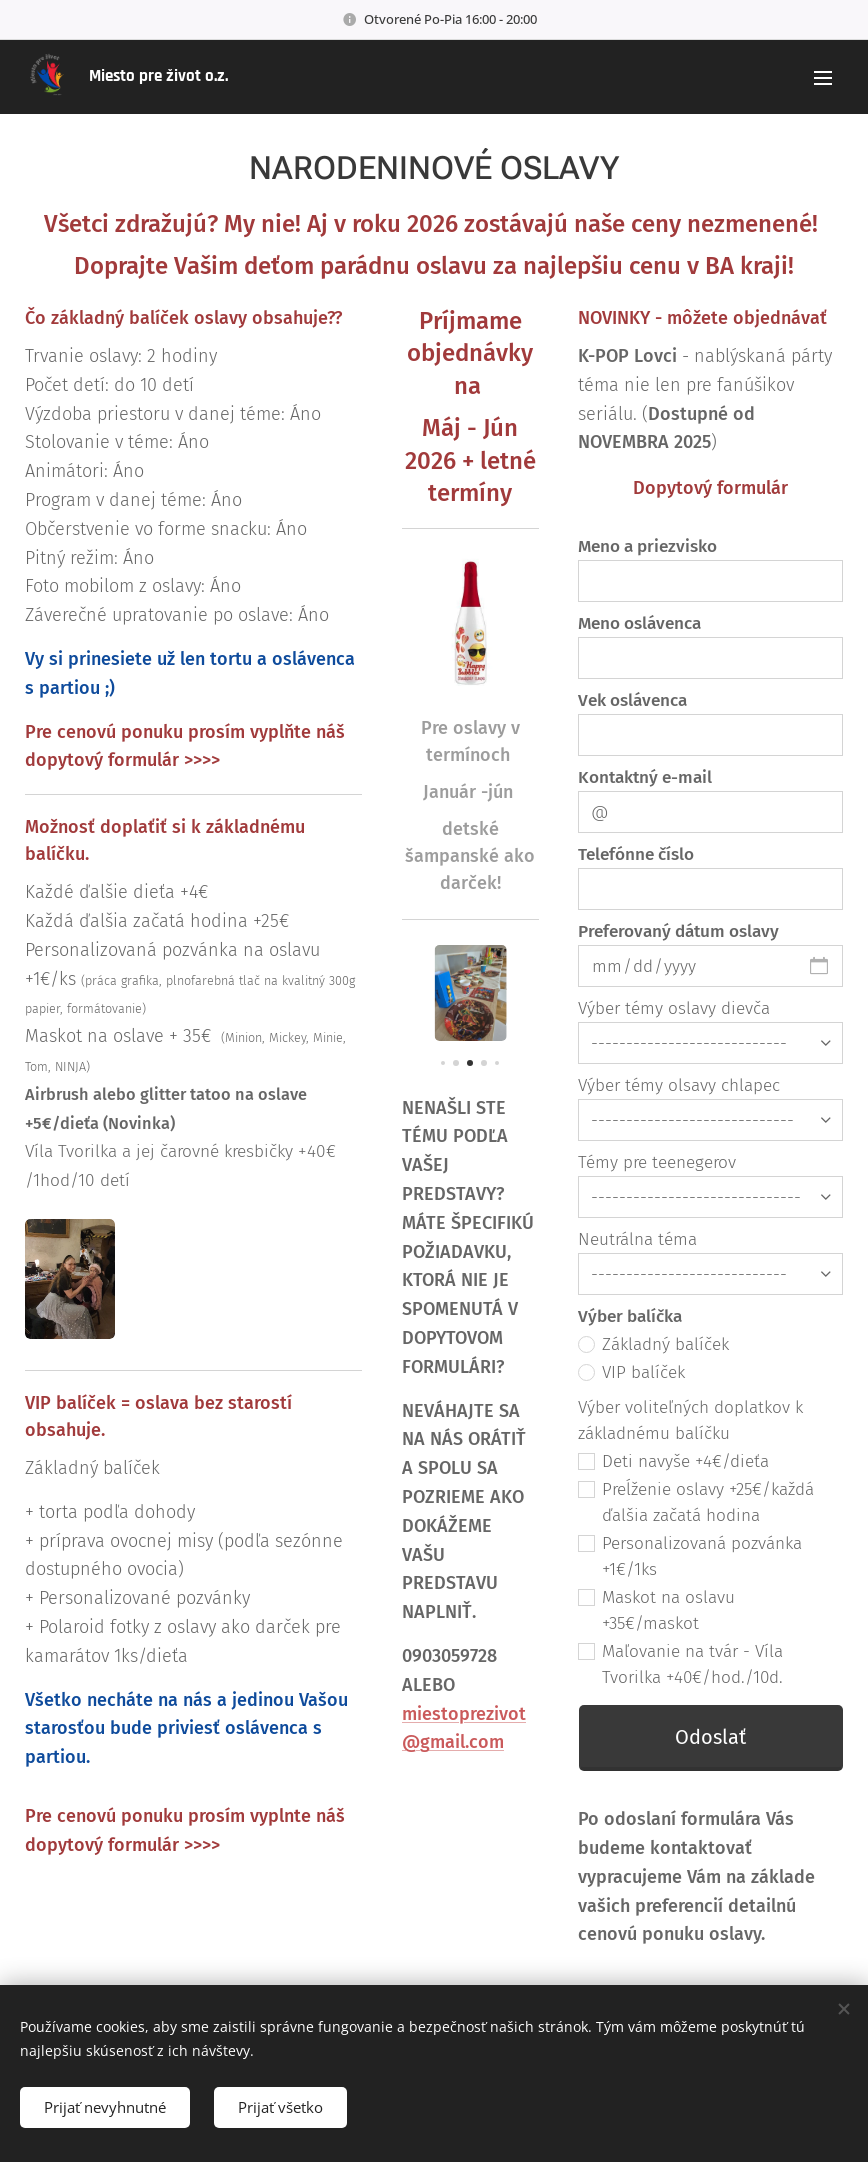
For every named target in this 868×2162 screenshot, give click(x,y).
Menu (823, 78)
